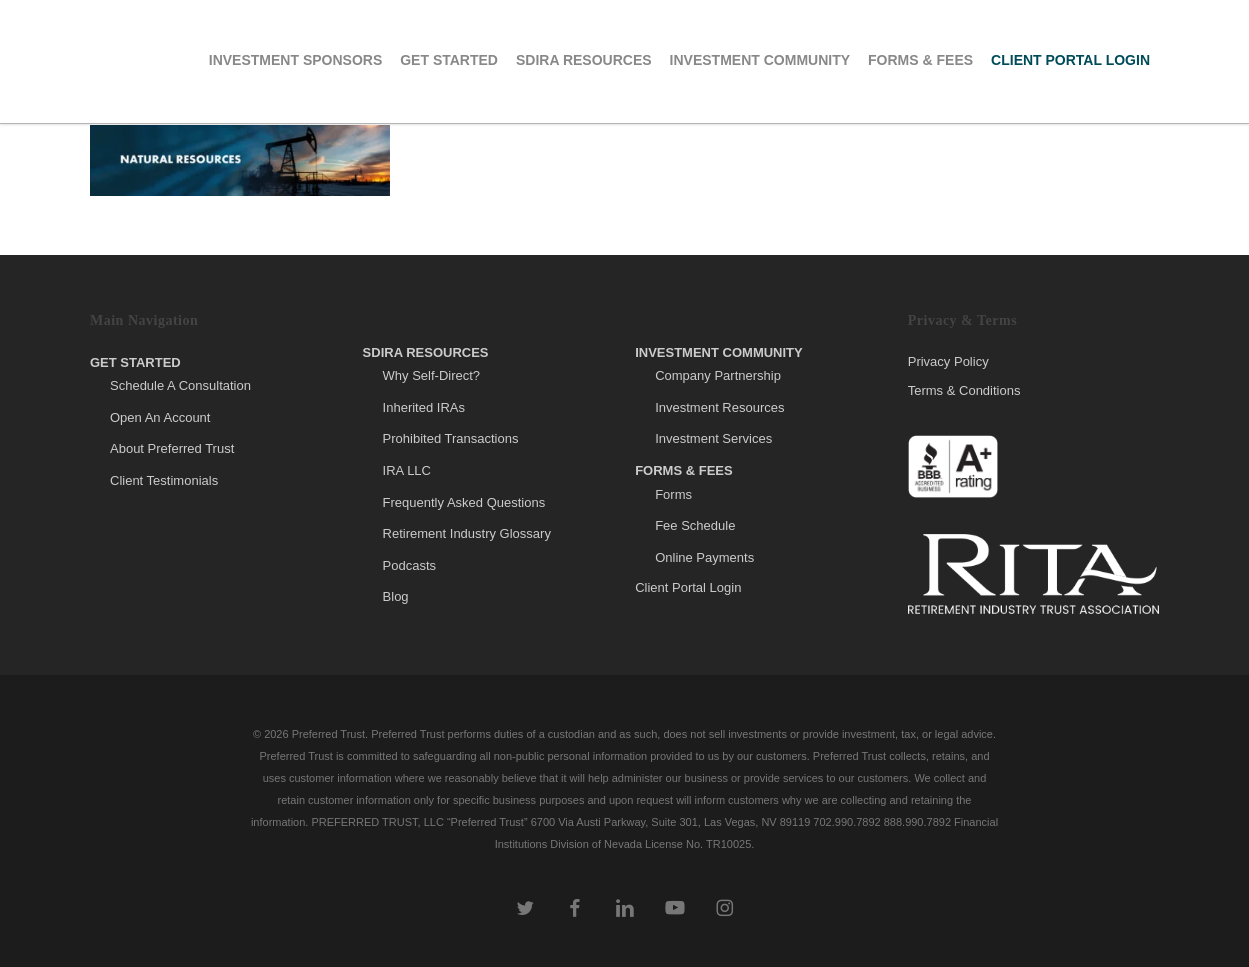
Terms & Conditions (964, 390)
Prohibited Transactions (451, 438)
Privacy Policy (948, 362)
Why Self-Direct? (432, 375)
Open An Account (160, 417)
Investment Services (713, 438)
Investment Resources (719, 407)
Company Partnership (718, 375)
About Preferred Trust (172, 448)
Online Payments (704, 557)
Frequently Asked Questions (464, 502)
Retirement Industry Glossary (467, 533)
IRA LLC (407, 470)
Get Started (135, 362)
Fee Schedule (695, 525)
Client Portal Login (688, 587)
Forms (673, 494)
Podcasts (409, 565)
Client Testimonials (164, 480)
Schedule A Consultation (180, 385)
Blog (396, 596)
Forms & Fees (684, 470)
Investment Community (719, 352)
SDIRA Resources (426, 352)
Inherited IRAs (424, 407)
